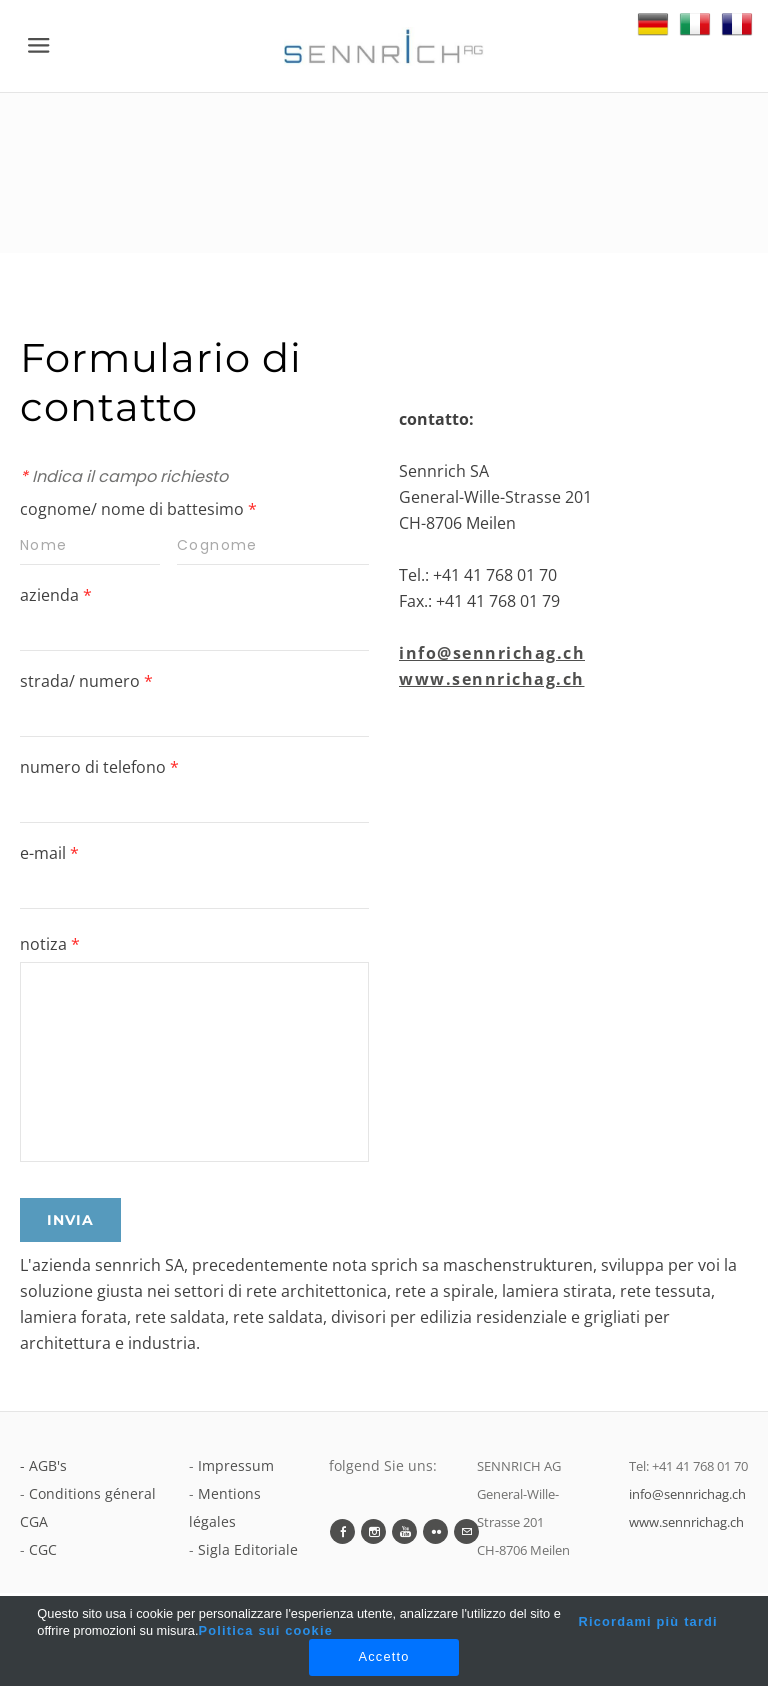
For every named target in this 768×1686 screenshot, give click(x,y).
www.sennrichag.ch (492, 679)
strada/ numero (86, 681)
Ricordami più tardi (647, 1621)
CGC (43, 1549)
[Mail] (466, 1531)
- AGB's (43, 1465)
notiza (50, 944)
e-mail (49, 853)
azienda (56, 595)
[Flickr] (435, 1531)
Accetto (383, 1656)
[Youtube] (404, 1531)
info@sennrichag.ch (492, 653)
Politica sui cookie (266, 1630)
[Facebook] (342, 1531)
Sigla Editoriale (248, 1549)
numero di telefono (99, 767)
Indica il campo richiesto (124, 476)
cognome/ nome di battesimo (138, 509)
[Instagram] (373, 1531)
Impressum (236, 1465)
